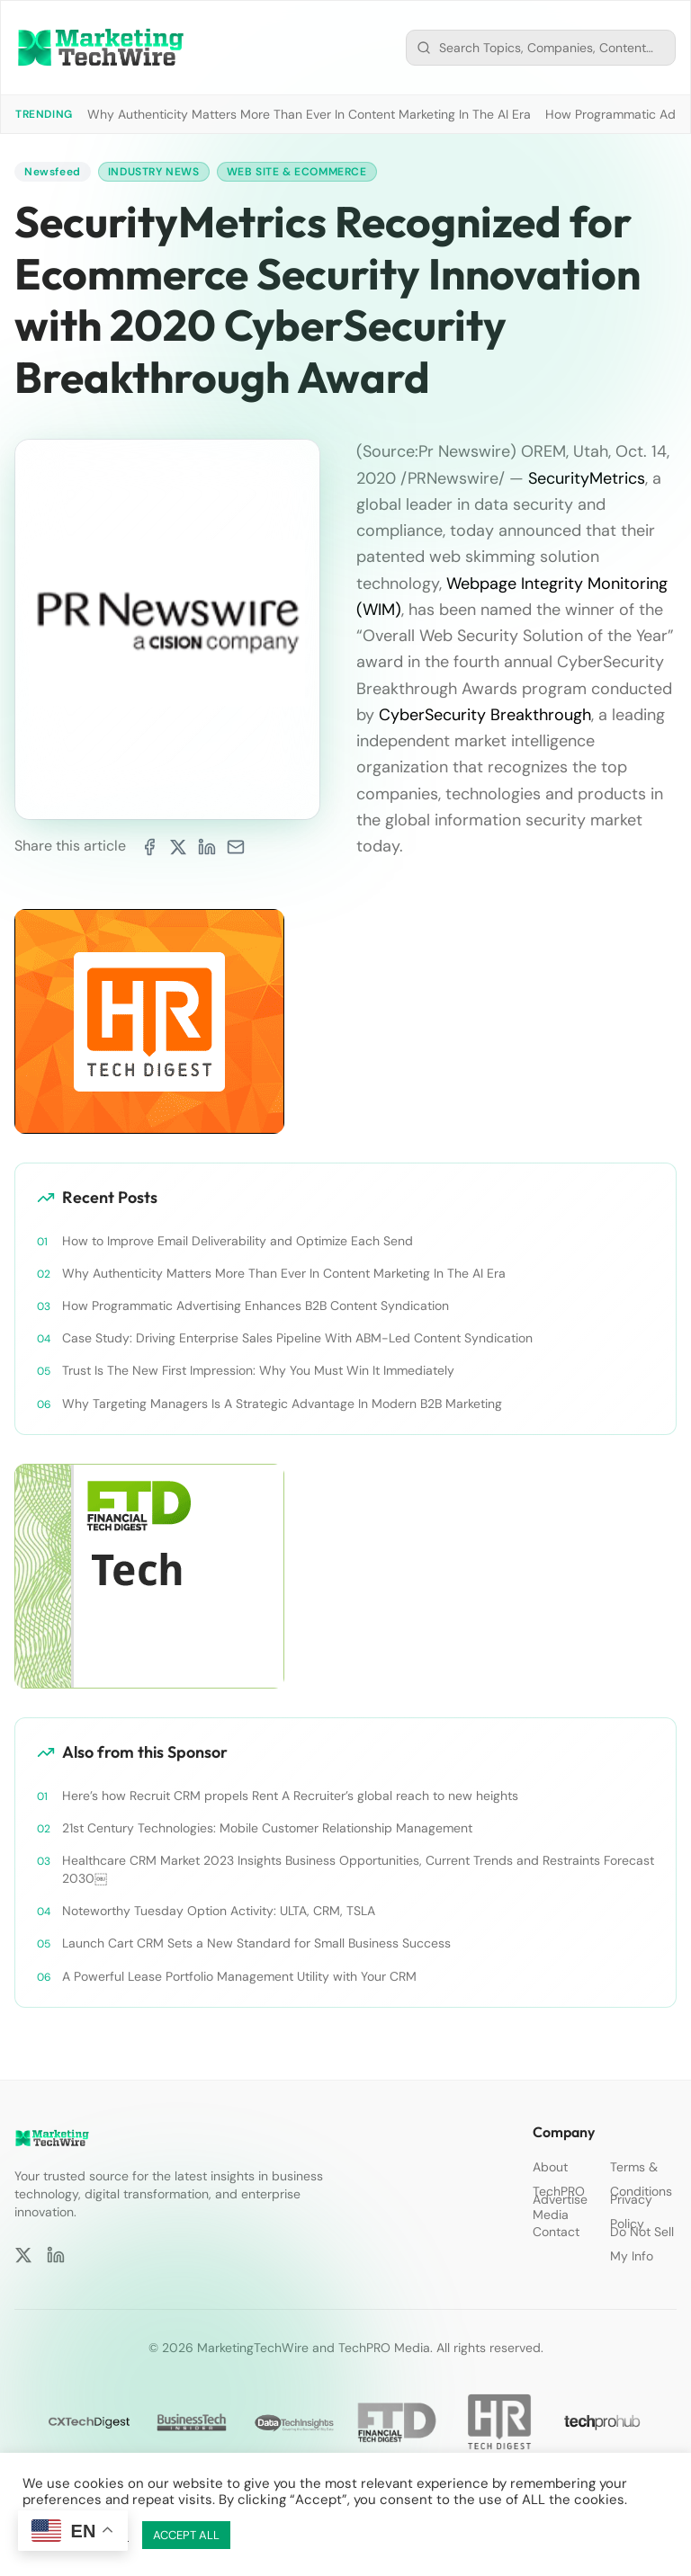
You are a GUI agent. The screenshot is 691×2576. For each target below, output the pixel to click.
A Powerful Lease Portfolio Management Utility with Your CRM (239, 1976)
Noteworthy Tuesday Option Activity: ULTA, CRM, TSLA (218, 1911)
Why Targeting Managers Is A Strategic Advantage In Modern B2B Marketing (282, 1403)
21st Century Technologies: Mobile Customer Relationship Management (267, 1828)
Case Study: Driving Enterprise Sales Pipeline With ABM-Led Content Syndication (297, 1338)
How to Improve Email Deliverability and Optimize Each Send (237, 1241)
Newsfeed (52, 172)
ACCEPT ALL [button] (186, 2535)
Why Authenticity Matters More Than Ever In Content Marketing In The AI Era (309, 114)
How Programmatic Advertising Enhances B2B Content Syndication (255, 1305)
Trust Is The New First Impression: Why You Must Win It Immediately (258, 1370)
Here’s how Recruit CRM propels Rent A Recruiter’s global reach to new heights (290, 1795)
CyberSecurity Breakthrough (485, 715)
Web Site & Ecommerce (297, 172)
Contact (556, 2232)
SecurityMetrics (586, 478)
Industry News (154, 172)
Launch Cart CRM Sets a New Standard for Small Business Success (256, 1943)
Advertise (560, 2199)
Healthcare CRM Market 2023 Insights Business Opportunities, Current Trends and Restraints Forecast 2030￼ (358, 1869)
